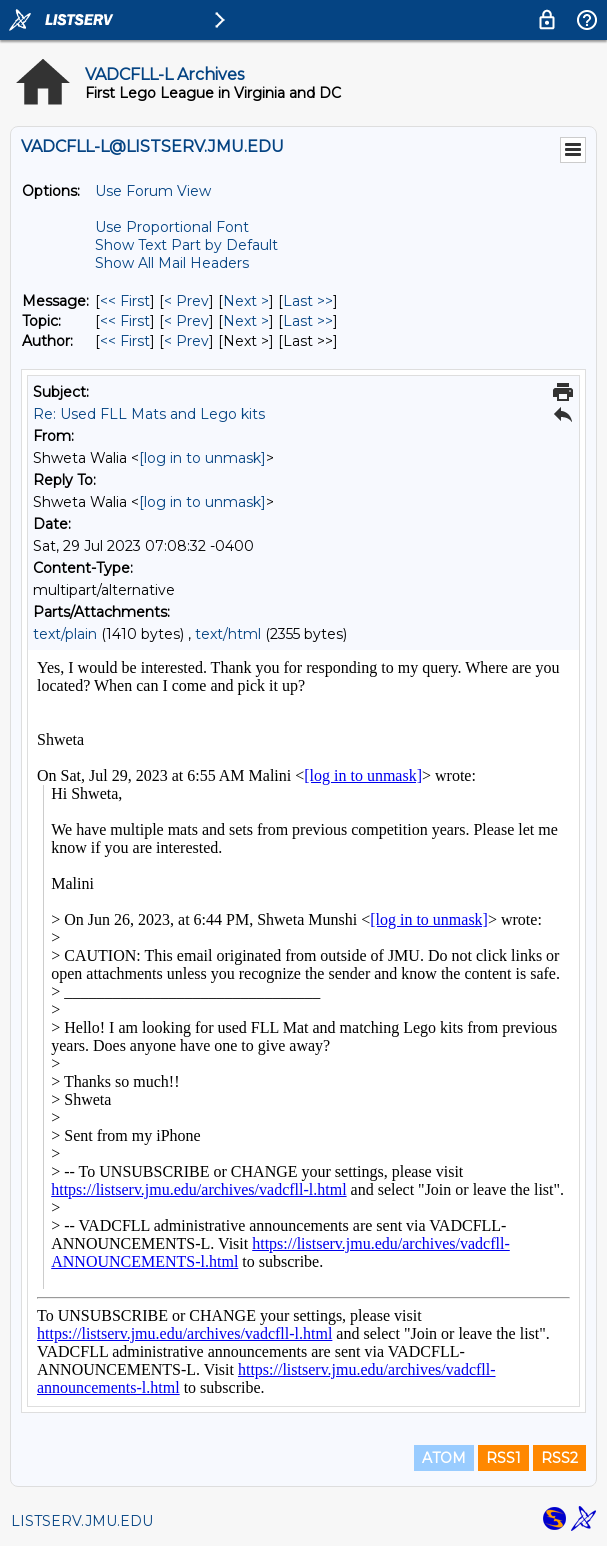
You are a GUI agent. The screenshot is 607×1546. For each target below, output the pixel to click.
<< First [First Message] (125, 301)
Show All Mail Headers (172, 263)
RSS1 (503, 1458)
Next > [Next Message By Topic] (246, 321)
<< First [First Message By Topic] (125, 321)
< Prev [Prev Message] (186, 301)
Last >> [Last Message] (308, 301)
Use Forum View (153, 191)
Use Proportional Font (172, 227)
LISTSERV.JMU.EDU (82, 1521)
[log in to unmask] (202, 458)
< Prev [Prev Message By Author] (186, 341)
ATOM (444, 1458)
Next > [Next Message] (246, 301)
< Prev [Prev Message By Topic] (186, 321)
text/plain (65, 634)
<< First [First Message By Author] (125, 341)
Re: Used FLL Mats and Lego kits (149, 414)
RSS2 (559, 1458)
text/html (228, 634)
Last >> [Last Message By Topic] (308, 321)
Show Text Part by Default (186, 245)
